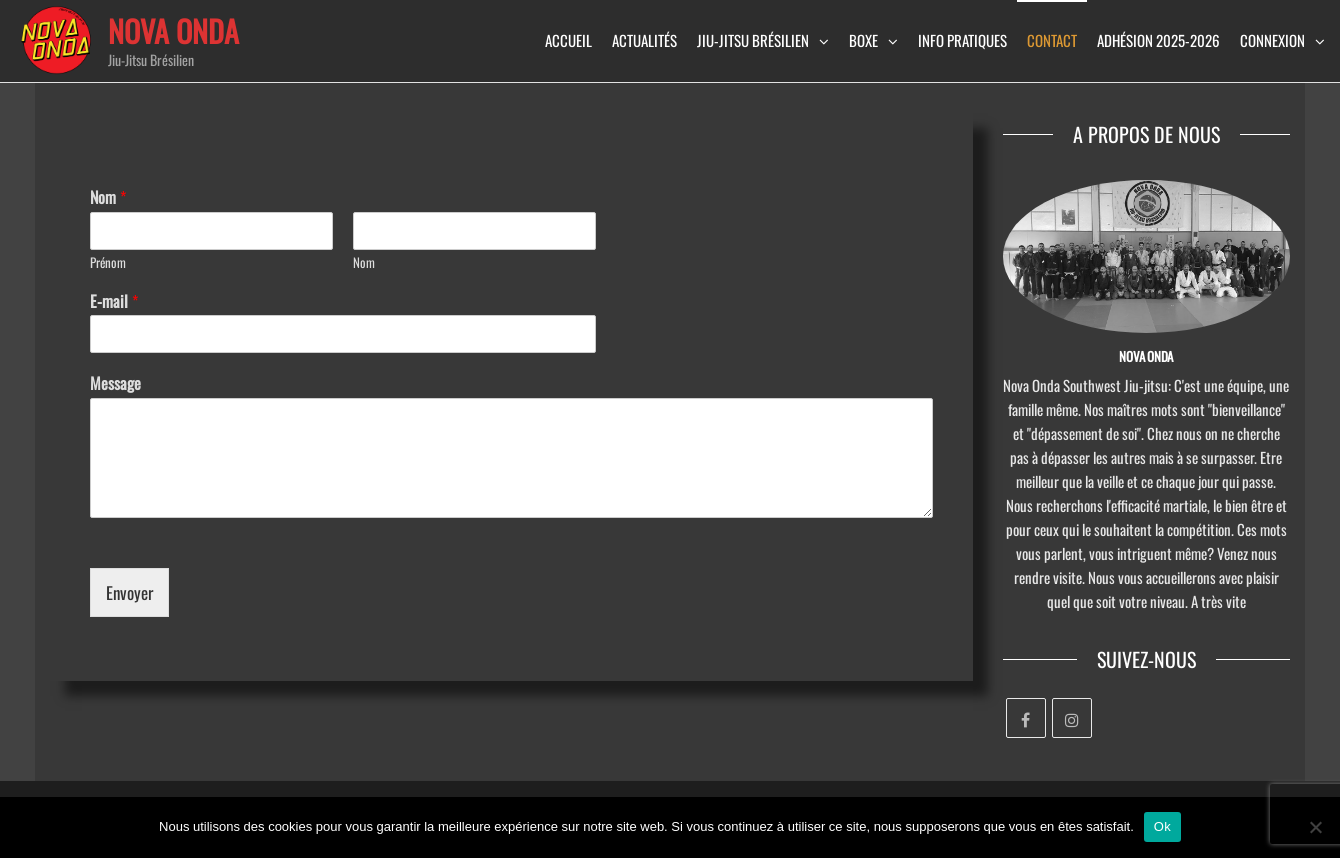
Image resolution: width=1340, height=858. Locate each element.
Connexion (1272, 40)
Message (115, 383)
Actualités (644, 40)
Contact (1052, 40)
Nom (108, 197)
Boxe (863, 40)
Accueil (568, 40)
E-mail (114, 301)
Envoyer (129, 592)
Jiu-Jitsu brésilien (753, 40)
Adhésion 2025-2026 (1158, 40)
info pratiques (962, 40)
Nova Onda (173, 30)
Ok (1162, 826)
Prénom (108, 262)
